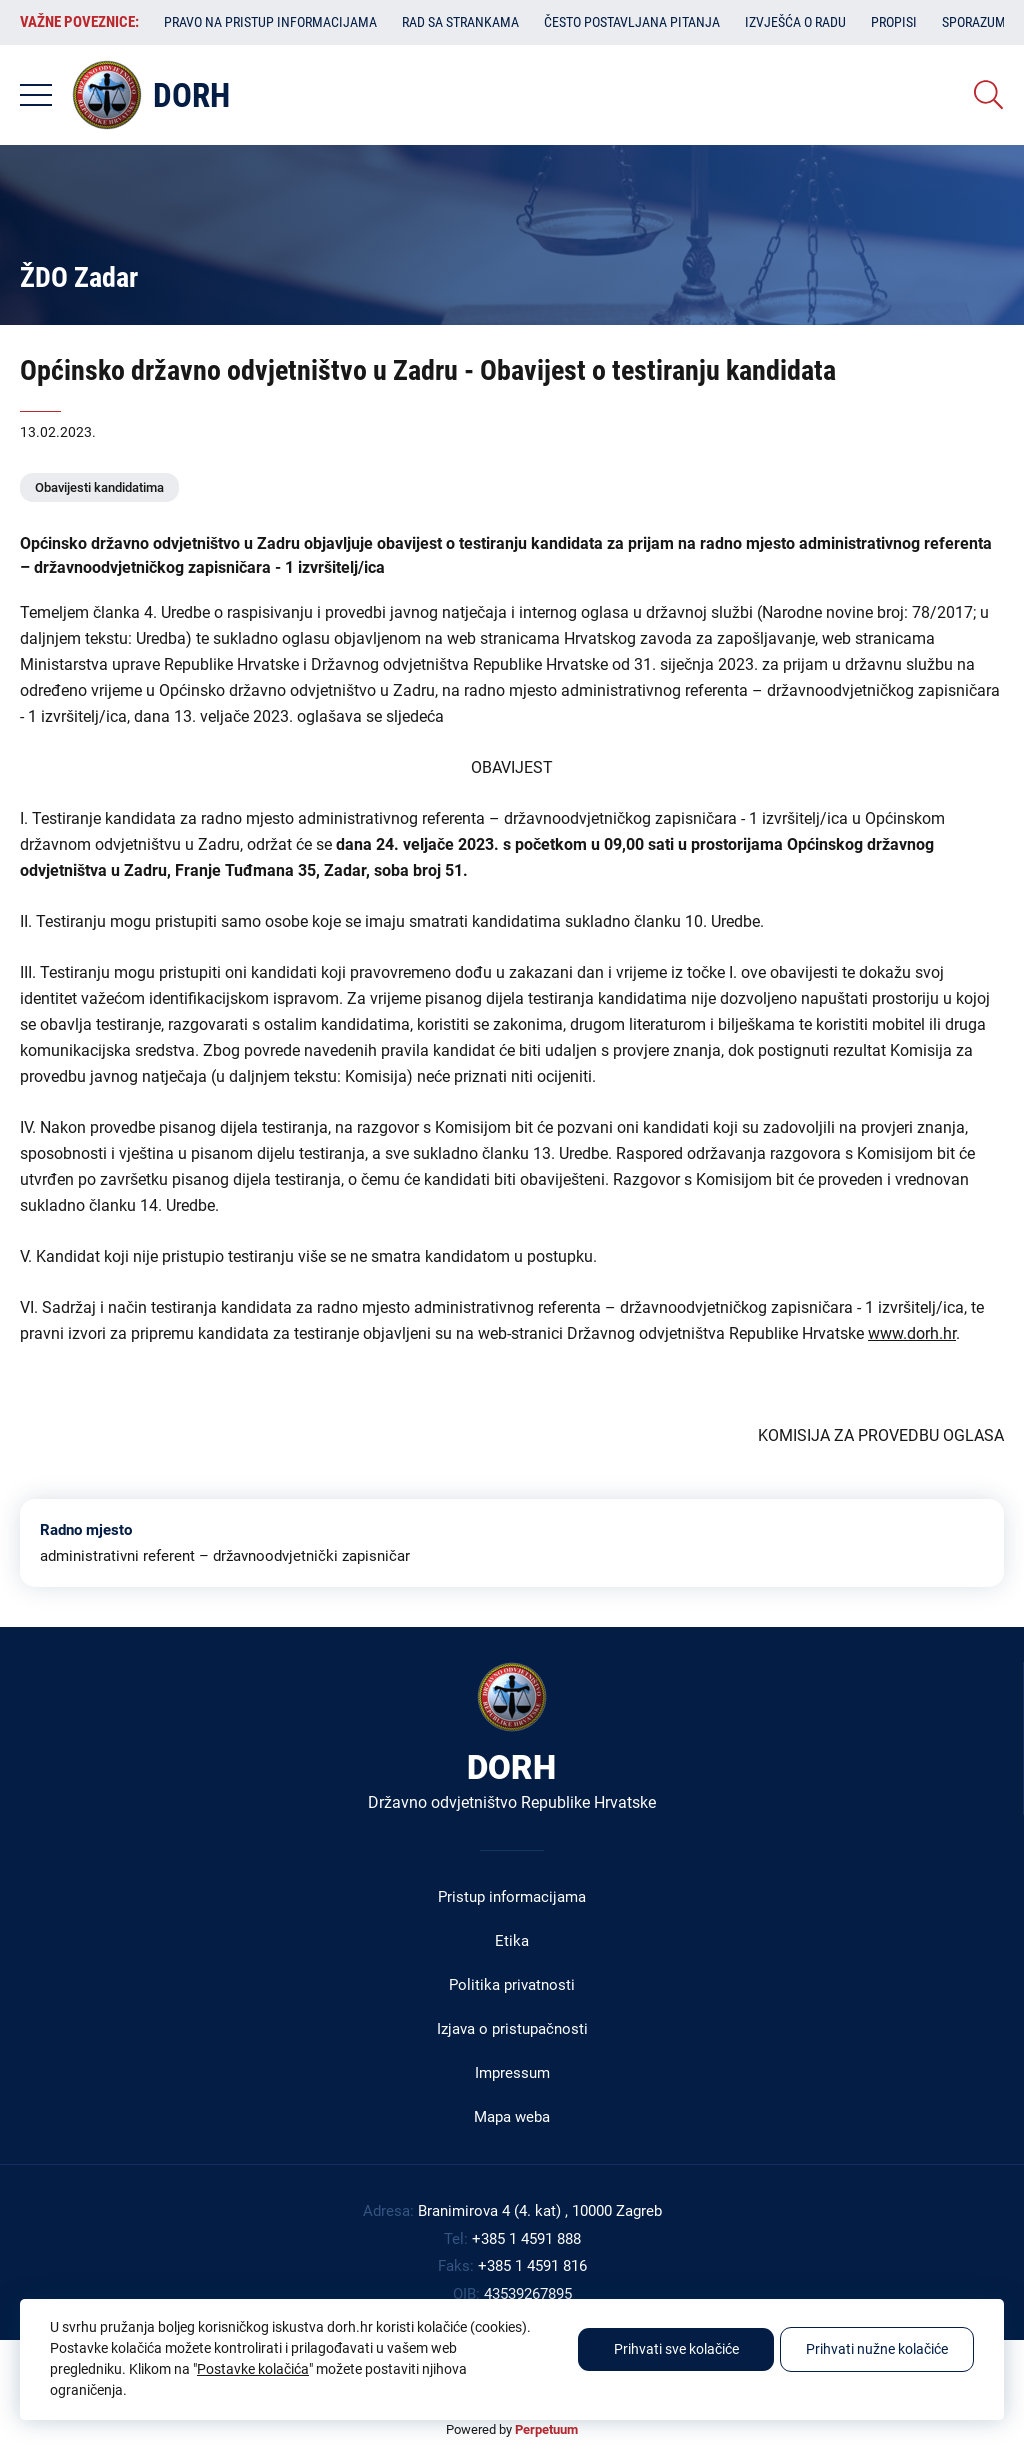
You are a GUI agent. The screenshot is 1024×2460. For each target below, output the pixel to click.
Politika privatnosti (512, 1985)
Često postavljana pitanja (632, 22)
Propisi (894, 22)
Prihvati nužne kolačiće (877, 2349)
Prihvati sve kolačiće (676, 2349)
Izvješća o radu (795, 22)
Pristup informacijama (512, 1897)
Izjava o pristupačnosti (512, 2029)
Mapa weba (512, 2117)
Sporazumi (976, 22)
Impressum (512, 2073)
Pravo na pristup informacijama (270, 22)
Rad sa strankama (460, 22)
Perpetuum (546, 2429)
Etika (512, 1941)
